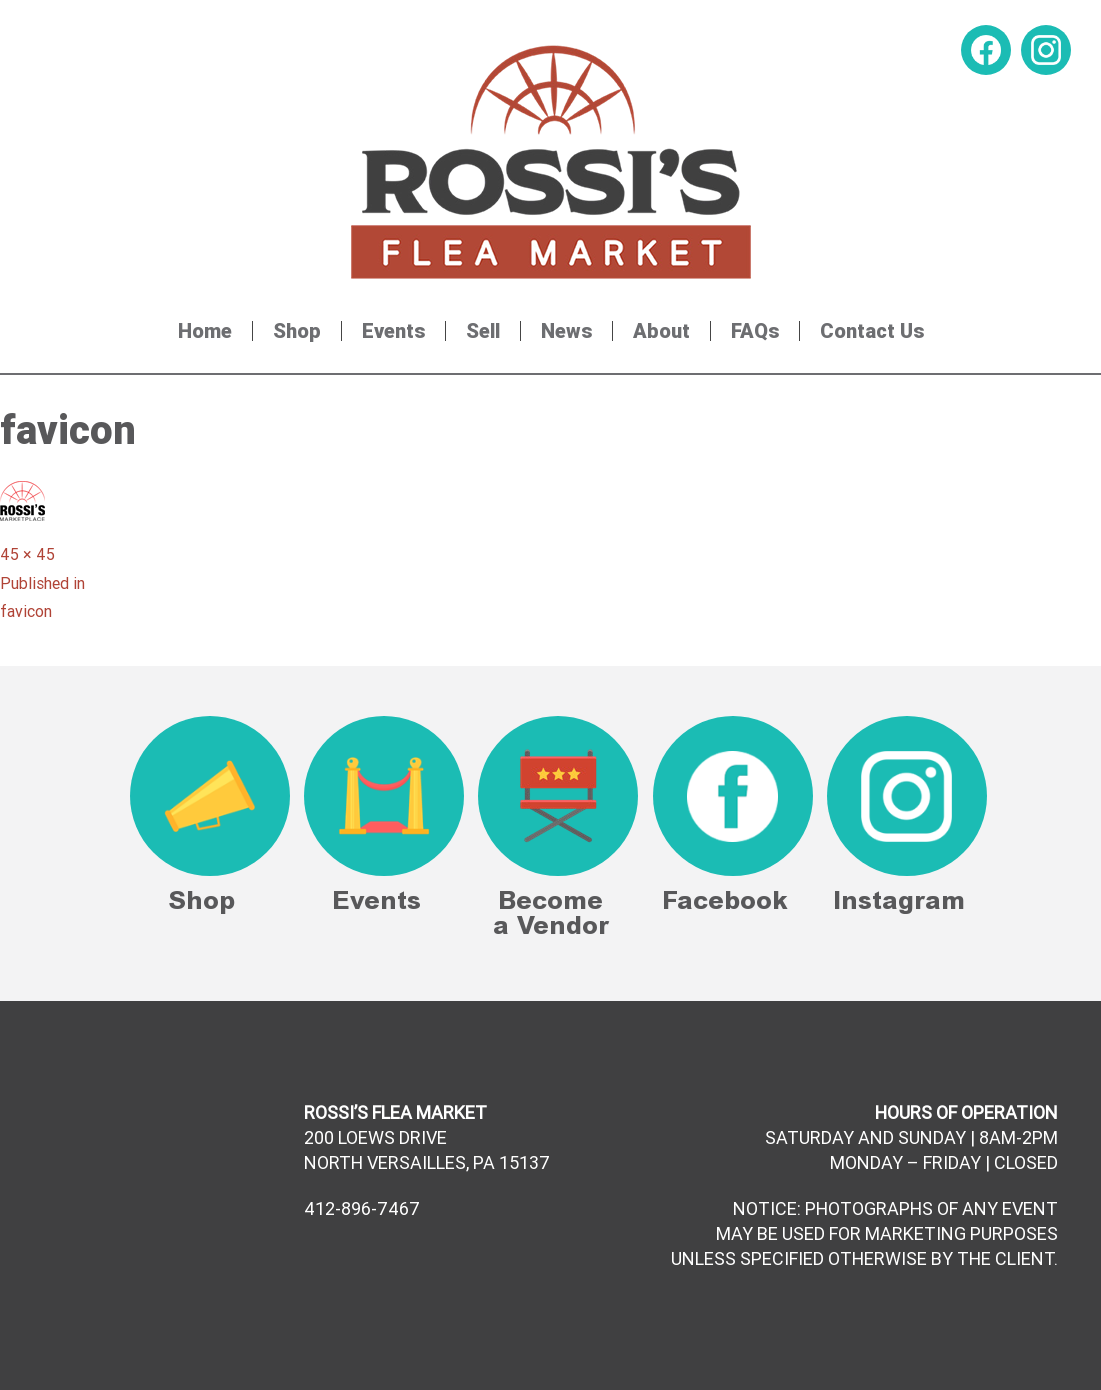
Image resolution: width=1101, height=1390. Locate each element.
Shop (297, 331)
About (661, 331)
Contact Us (872, 331)
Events (393, 331)
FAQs (755, 331)
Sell (483, 331)
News (566, 331)
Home (205, 331)
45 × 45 (27, 554)
